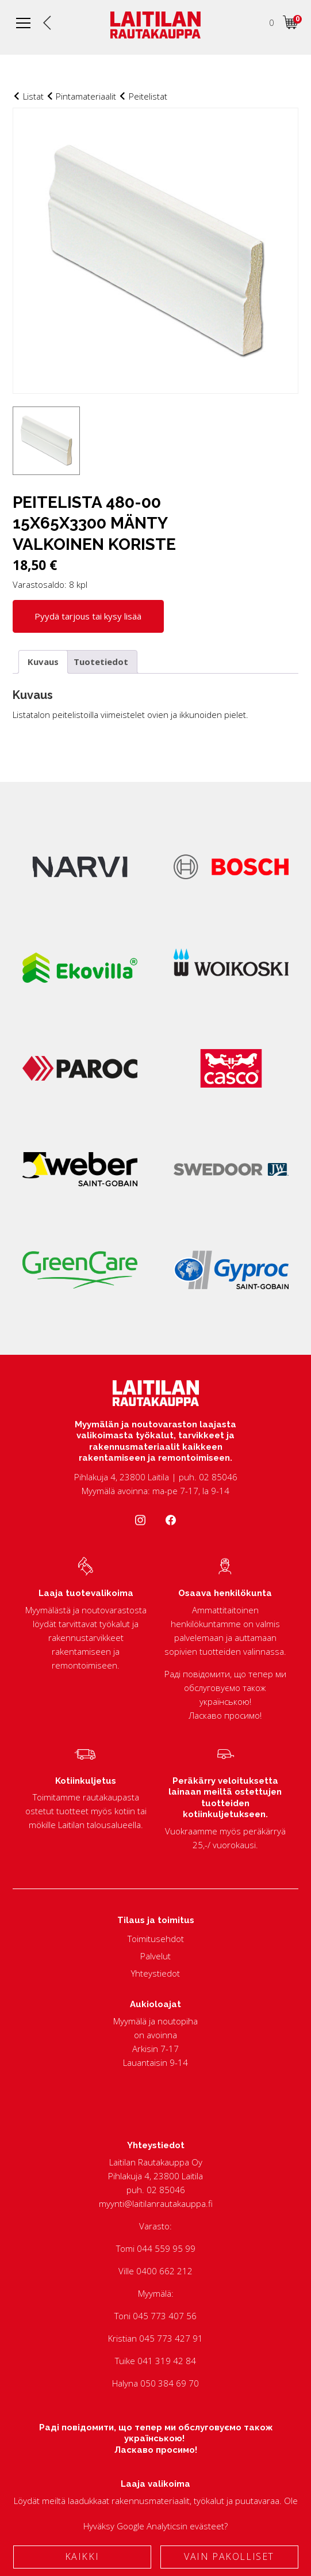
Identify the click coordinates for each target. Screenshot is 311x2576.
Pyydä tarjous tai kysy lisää (87, 616)
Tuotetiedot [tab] (101, 661)
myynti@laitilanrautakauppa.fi (156, 2203)
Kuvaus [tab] (43, 661)
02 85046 (166, 2189)
